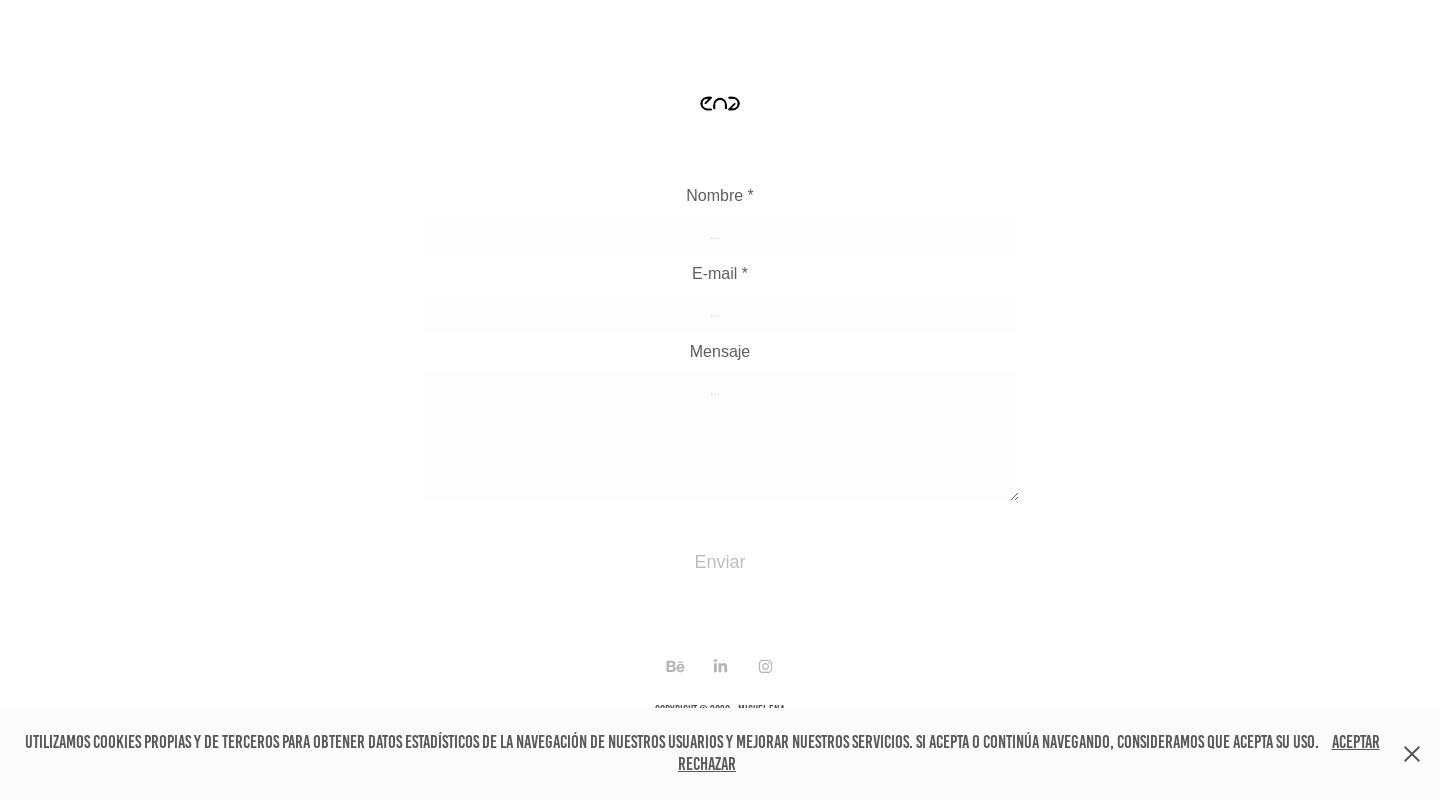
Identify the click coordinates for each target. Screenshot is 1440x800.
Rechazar (707, 764)
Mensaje (720, 352)
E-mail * (720, 274)
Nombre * (720, 196)
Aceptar (1356, 742)
